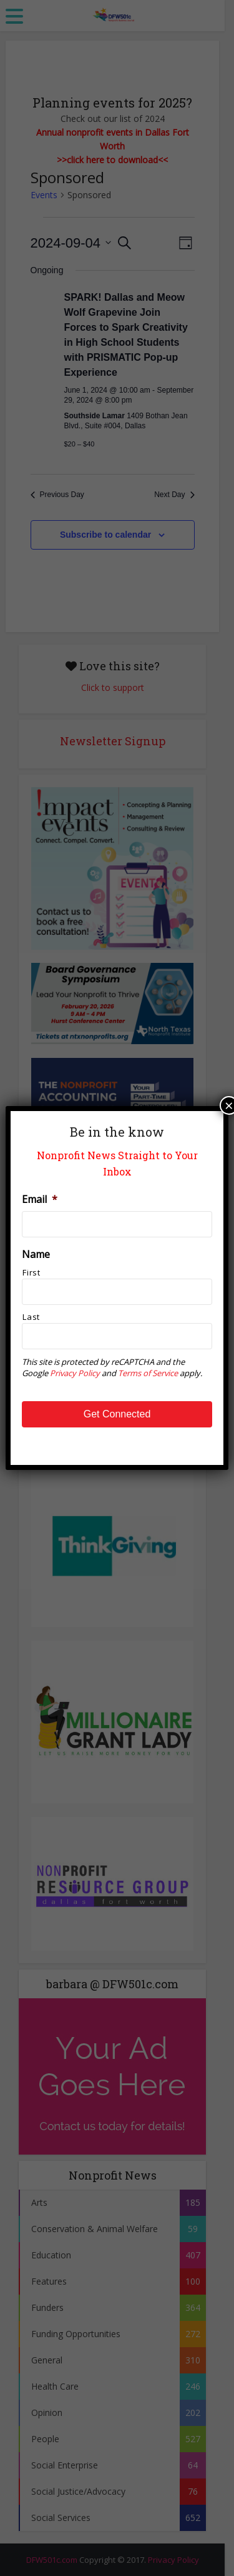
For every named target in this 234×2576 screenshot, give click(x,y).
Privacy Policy (75, 1373)
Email (39, 1199)
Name (36, 1254)
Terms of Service (148, 1373)
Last (31, 1316)
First (31, 1272)
